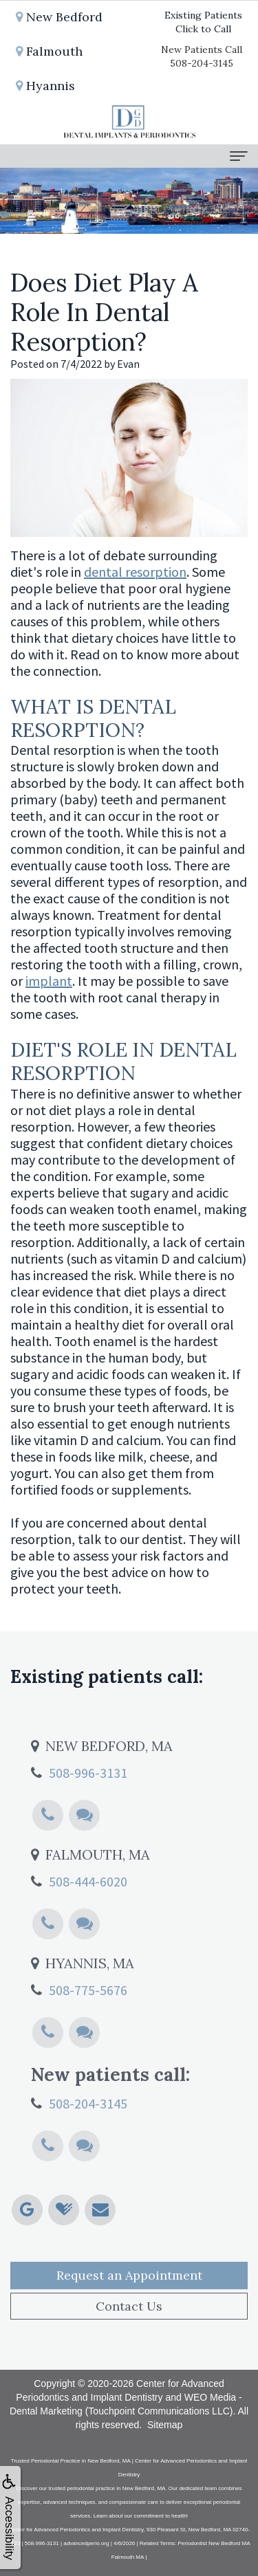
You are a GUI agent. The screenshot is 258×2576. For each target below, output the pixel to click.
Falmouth (49, 51)
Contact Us (129, 2325)
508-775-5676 (88, 2008)
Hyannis (45, 85)
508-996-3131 (88, 1791)
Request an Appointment (129, 2294)
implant (48, 980)
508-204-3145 (88, 2122)
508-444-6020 (88, 1899)
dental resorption (135, 571)
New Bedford (59, 17)
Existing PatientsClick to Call (203, 22)
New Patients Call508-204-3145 (201, 56)
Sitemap (164, 2424)
